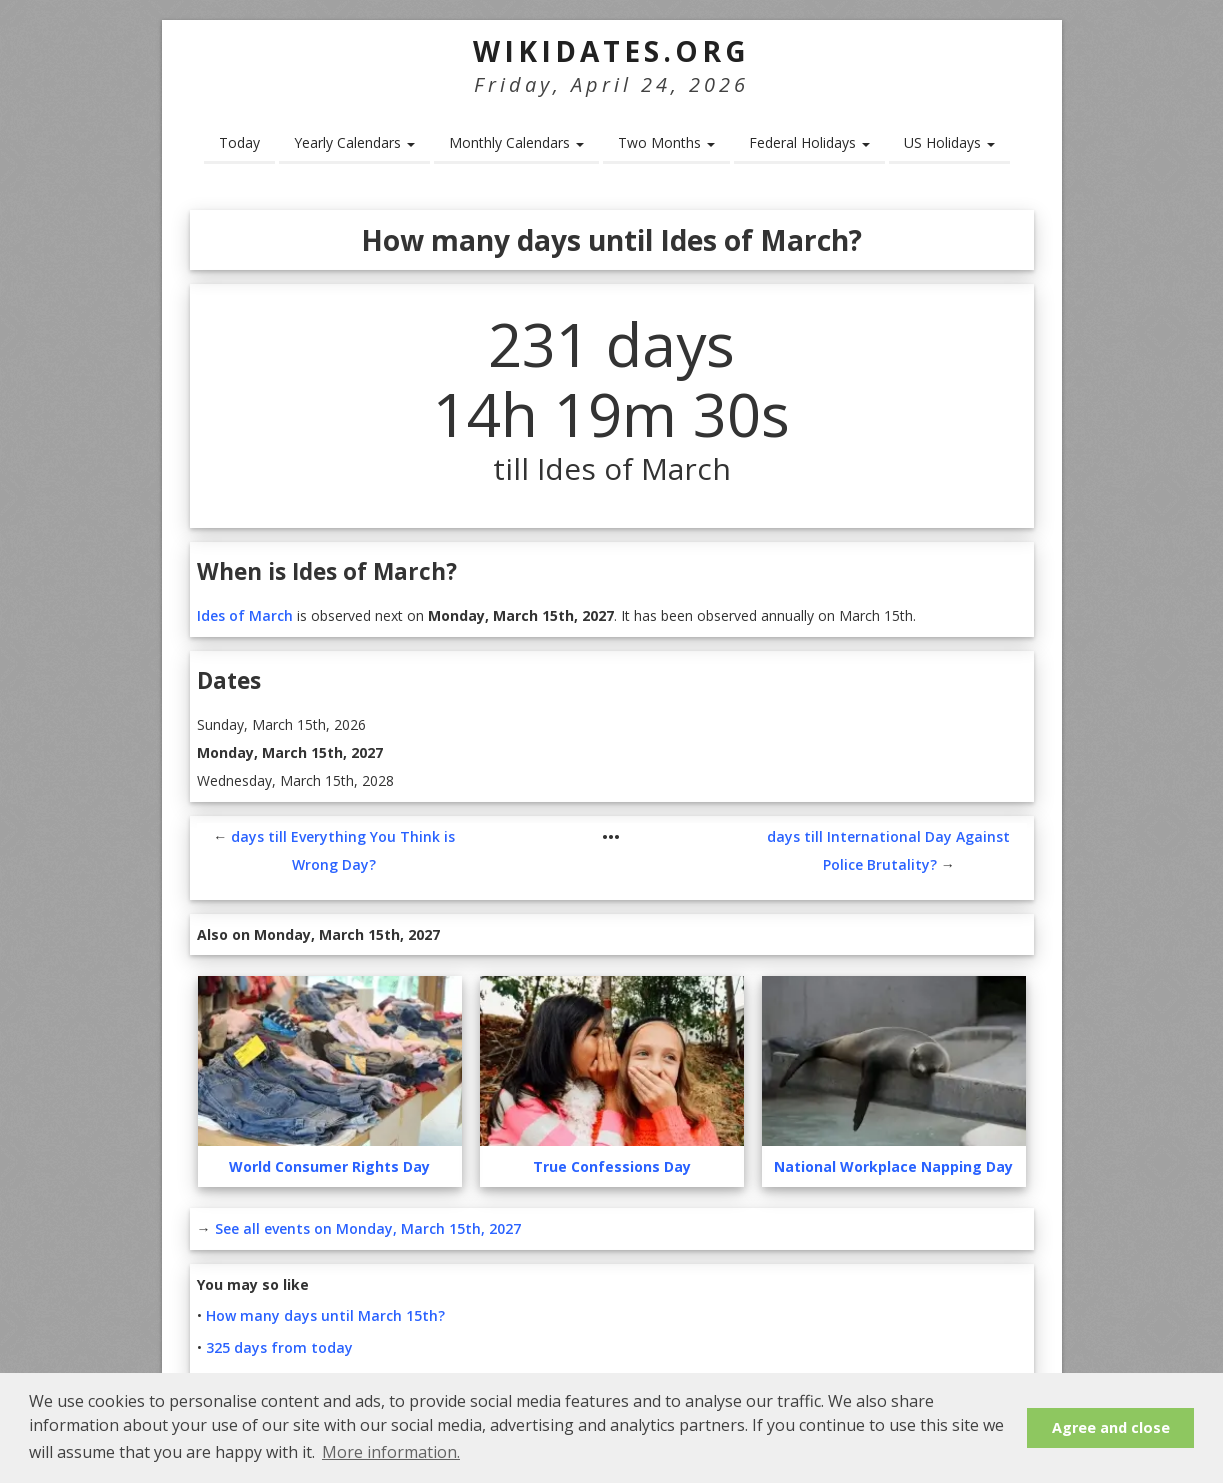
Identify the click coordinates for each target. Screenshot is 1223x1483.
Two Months (666, 142)
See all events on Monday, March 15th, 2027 (368, 1228)
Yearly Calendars (354, 142)
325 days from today (279, 1347)
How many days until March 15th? (325, 1315)
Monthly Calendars (516, 142)
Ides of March (245, 615)
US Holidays (949, 142)
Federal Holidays (809, 142)
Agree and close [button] (1111, 1427)
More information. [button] (391, 1452)
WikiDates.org (611, 51)
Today (239, 142)
